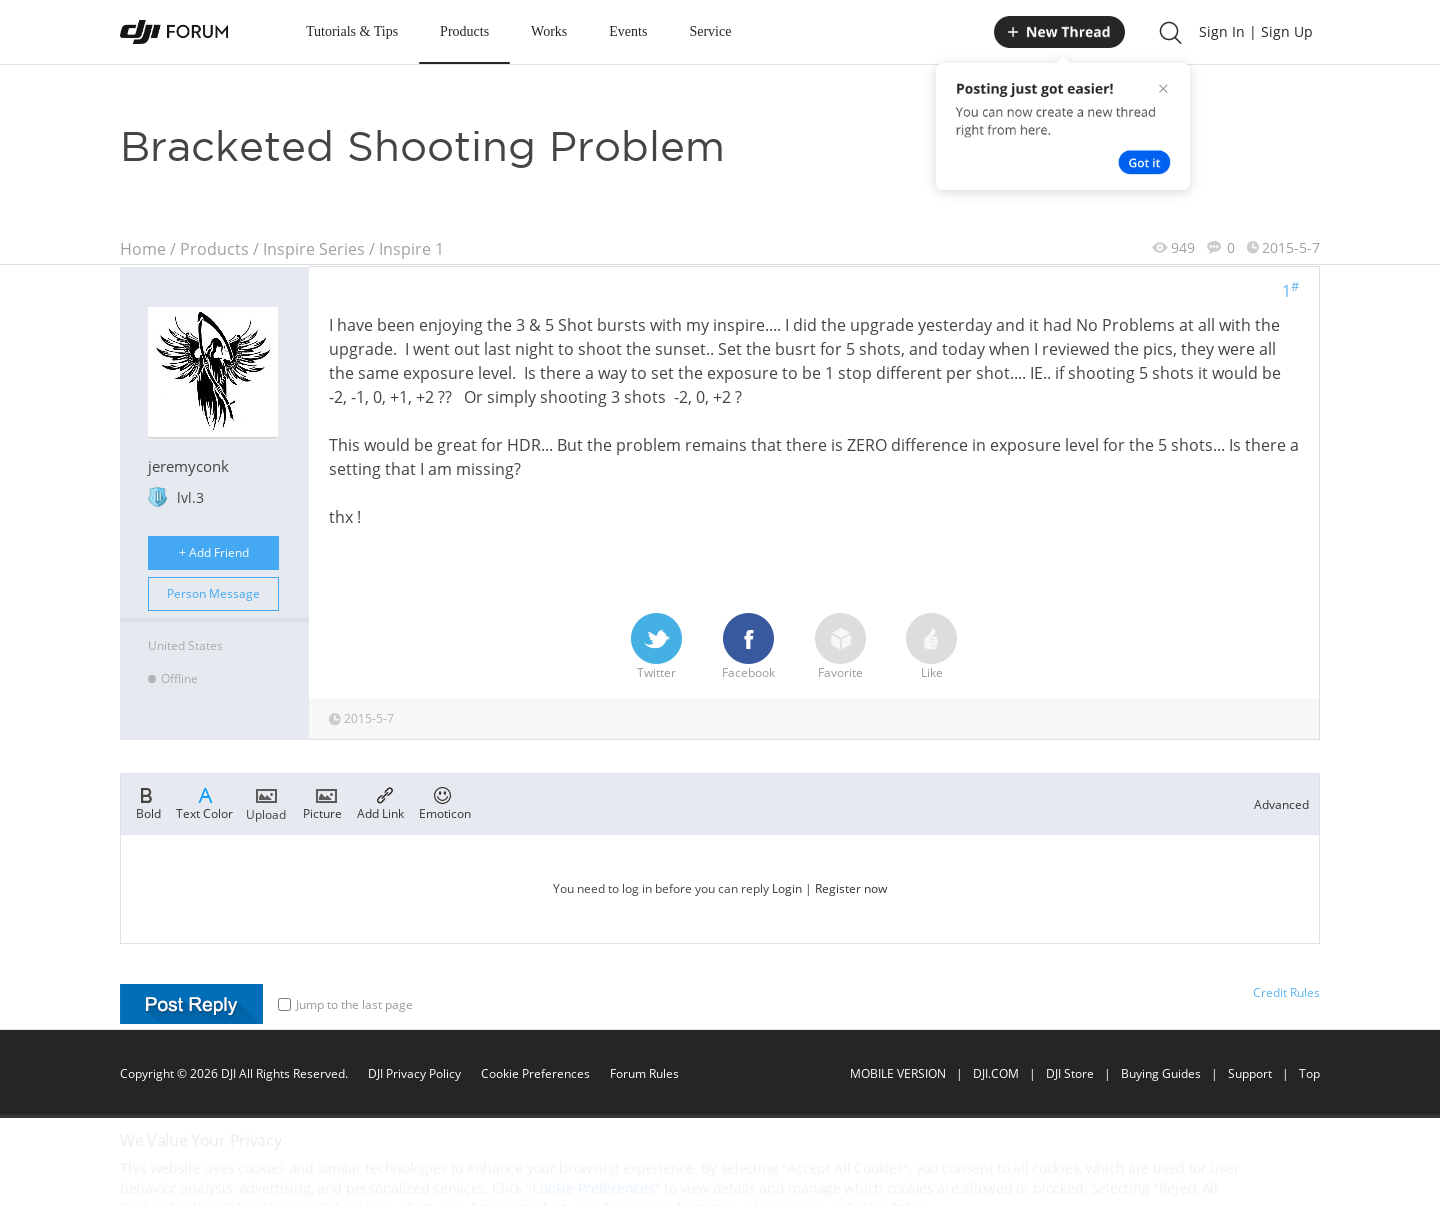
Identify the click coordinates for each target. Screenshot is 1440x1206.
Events (628, 31)
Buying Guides (1161, 1073)
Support (1250, 1073)
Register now (851, 888)
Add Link (380, 802)
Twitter (656, 647)
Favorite (840, 647)
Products (464, 31)
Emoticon (445, 802)
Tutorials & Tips (352, 31)
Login (787, 888)
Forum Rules (644, 1073)
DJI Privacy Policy (414, 1073)
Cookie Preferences (535, 1073)
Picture (322, 802)
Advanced (1281, 804)
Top (1309, 1073)
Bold (148, 802)
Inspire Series (314, 249)
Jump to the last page (345, 1004)
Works (549, 31)
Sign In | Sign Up (1256, 31)
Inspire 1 (411, 249)
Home (143, 249)
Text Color (204, 802)
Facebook (748, 647)
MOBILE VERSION (898, 1073)
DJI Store (1070, 1073)
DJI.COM (996, 1073)
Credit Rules (1286, 992)
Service (710, 31)
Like (931, 647)
